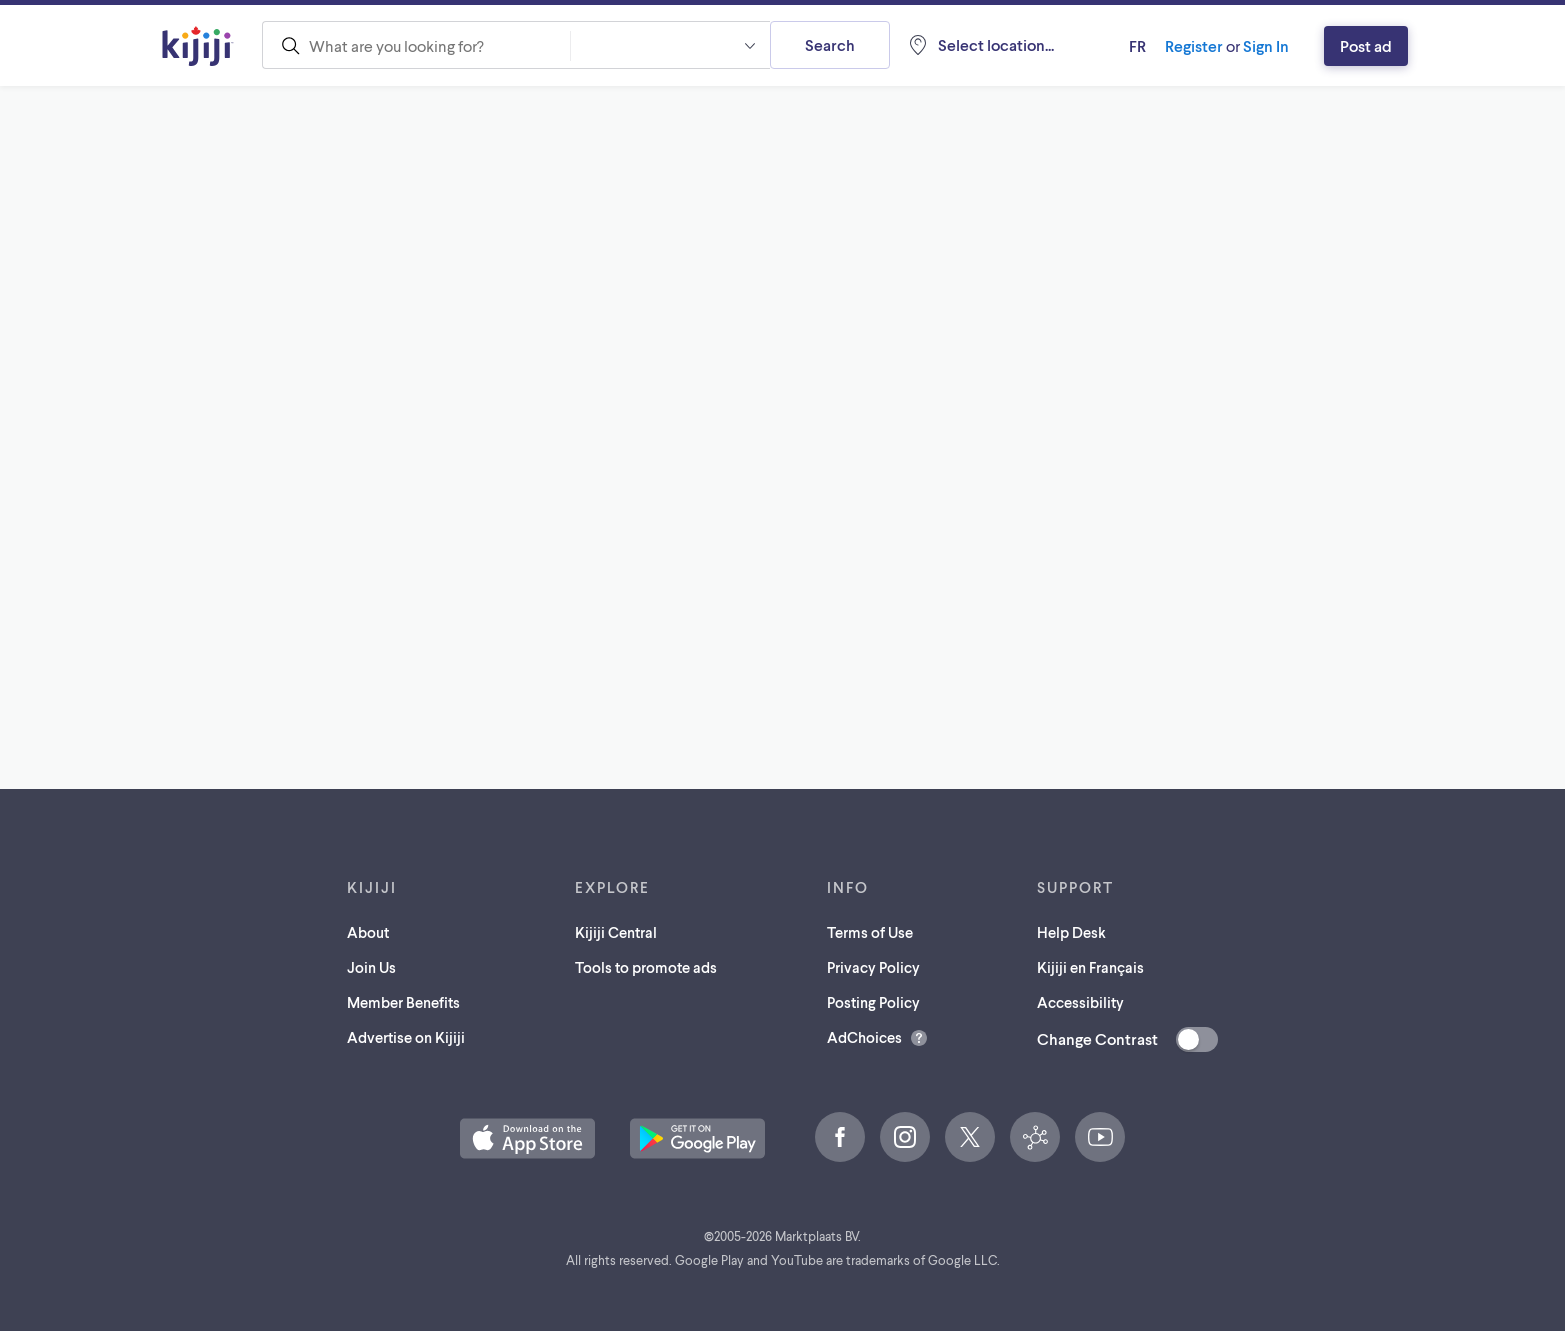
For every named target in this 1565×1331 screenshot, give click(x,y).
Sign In (1266, 45)
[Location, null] (980, 45)
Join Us (371, 967)
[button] (670, 45)
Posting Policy (873, 1002)
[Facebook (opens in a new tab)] (840, 1137)
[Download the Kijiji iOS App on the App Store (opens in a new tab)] (527, 1138)
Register (1194, 45)
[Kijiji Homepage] (198, 46)
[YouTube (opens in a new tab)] (1100, 1137)
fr (1137, 45)
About (368, 932)
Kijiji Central (616, 932)
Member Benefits (403, 1002)
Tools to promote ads (646, 967)
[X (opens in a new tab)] (970, 1137)
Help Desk (1071, 932)
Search (830, 44)
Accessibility (1080, 1002)
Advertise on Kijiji (406, 1037)
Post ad (1366, 45)
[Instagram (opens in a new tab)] (905, 1137)
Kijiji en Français (1090, 967)
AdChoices (864, 1037)
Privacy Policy (873, 967)
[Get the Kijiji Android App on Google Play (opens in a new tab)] (697, 1138)
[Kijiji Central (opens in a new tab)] (1035, 1137)
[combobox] (416, 45)
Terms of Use (870, 932)
